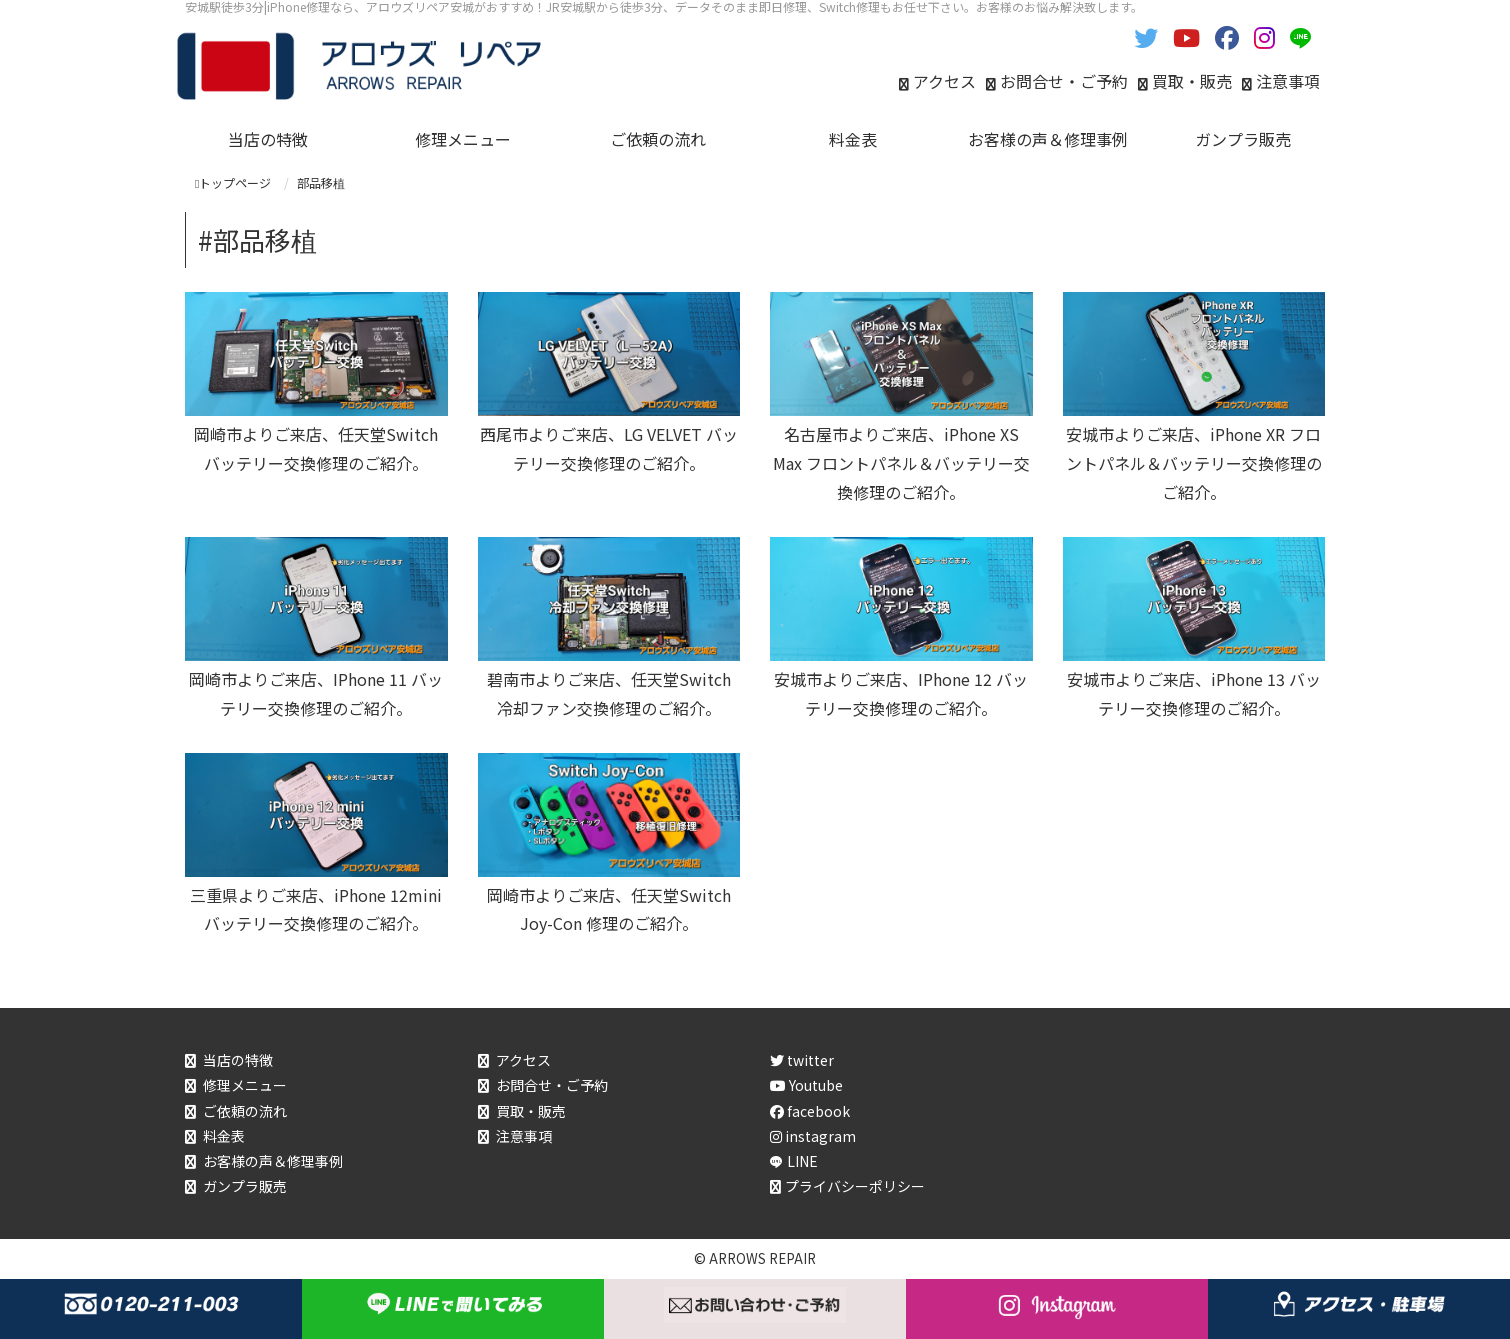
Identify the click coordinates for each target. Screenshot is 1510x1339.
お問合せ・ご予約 (1064, 81)
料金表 (224, 1136)
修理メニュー (245, 1085)
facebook (810, 1111)
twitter (802, 1060)
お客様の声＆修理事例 (273, 1161)
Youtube (806, 1085)
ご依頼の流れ (245, 1111)
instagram (813, 1136)
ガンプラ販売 (245, 1186)
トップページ (233, 182)
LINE (802, 1161)
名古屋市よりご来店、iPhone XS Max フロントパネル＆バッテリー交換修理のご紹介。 (901, 463)
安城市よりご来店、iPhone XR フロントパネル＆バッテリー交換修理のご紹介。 (1194, 463)
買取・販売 (1192, 81)
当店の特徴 (238, 1060)
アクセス (944, 81)
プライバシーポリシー (855, 1186)
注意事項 (1288, 81)
